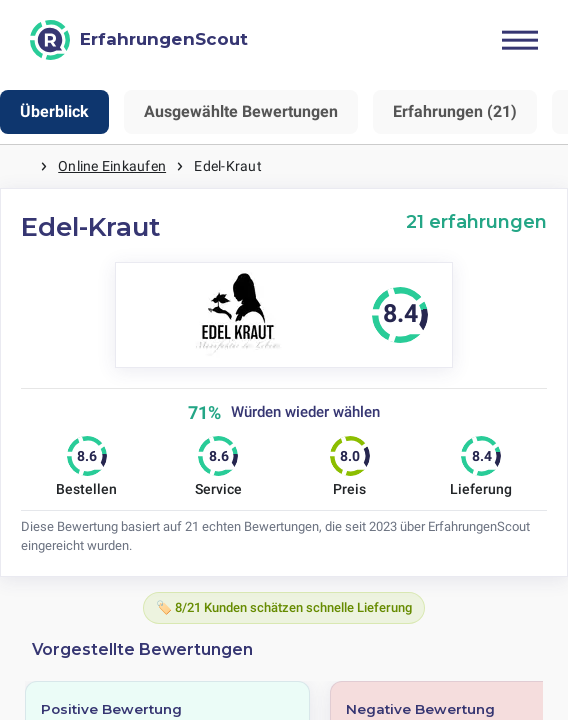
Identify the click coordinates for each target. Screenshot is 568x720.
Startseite (20, 166)
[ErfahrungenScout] (139, 40)
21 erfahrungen (476, 221)
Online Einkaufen (112, 166)
